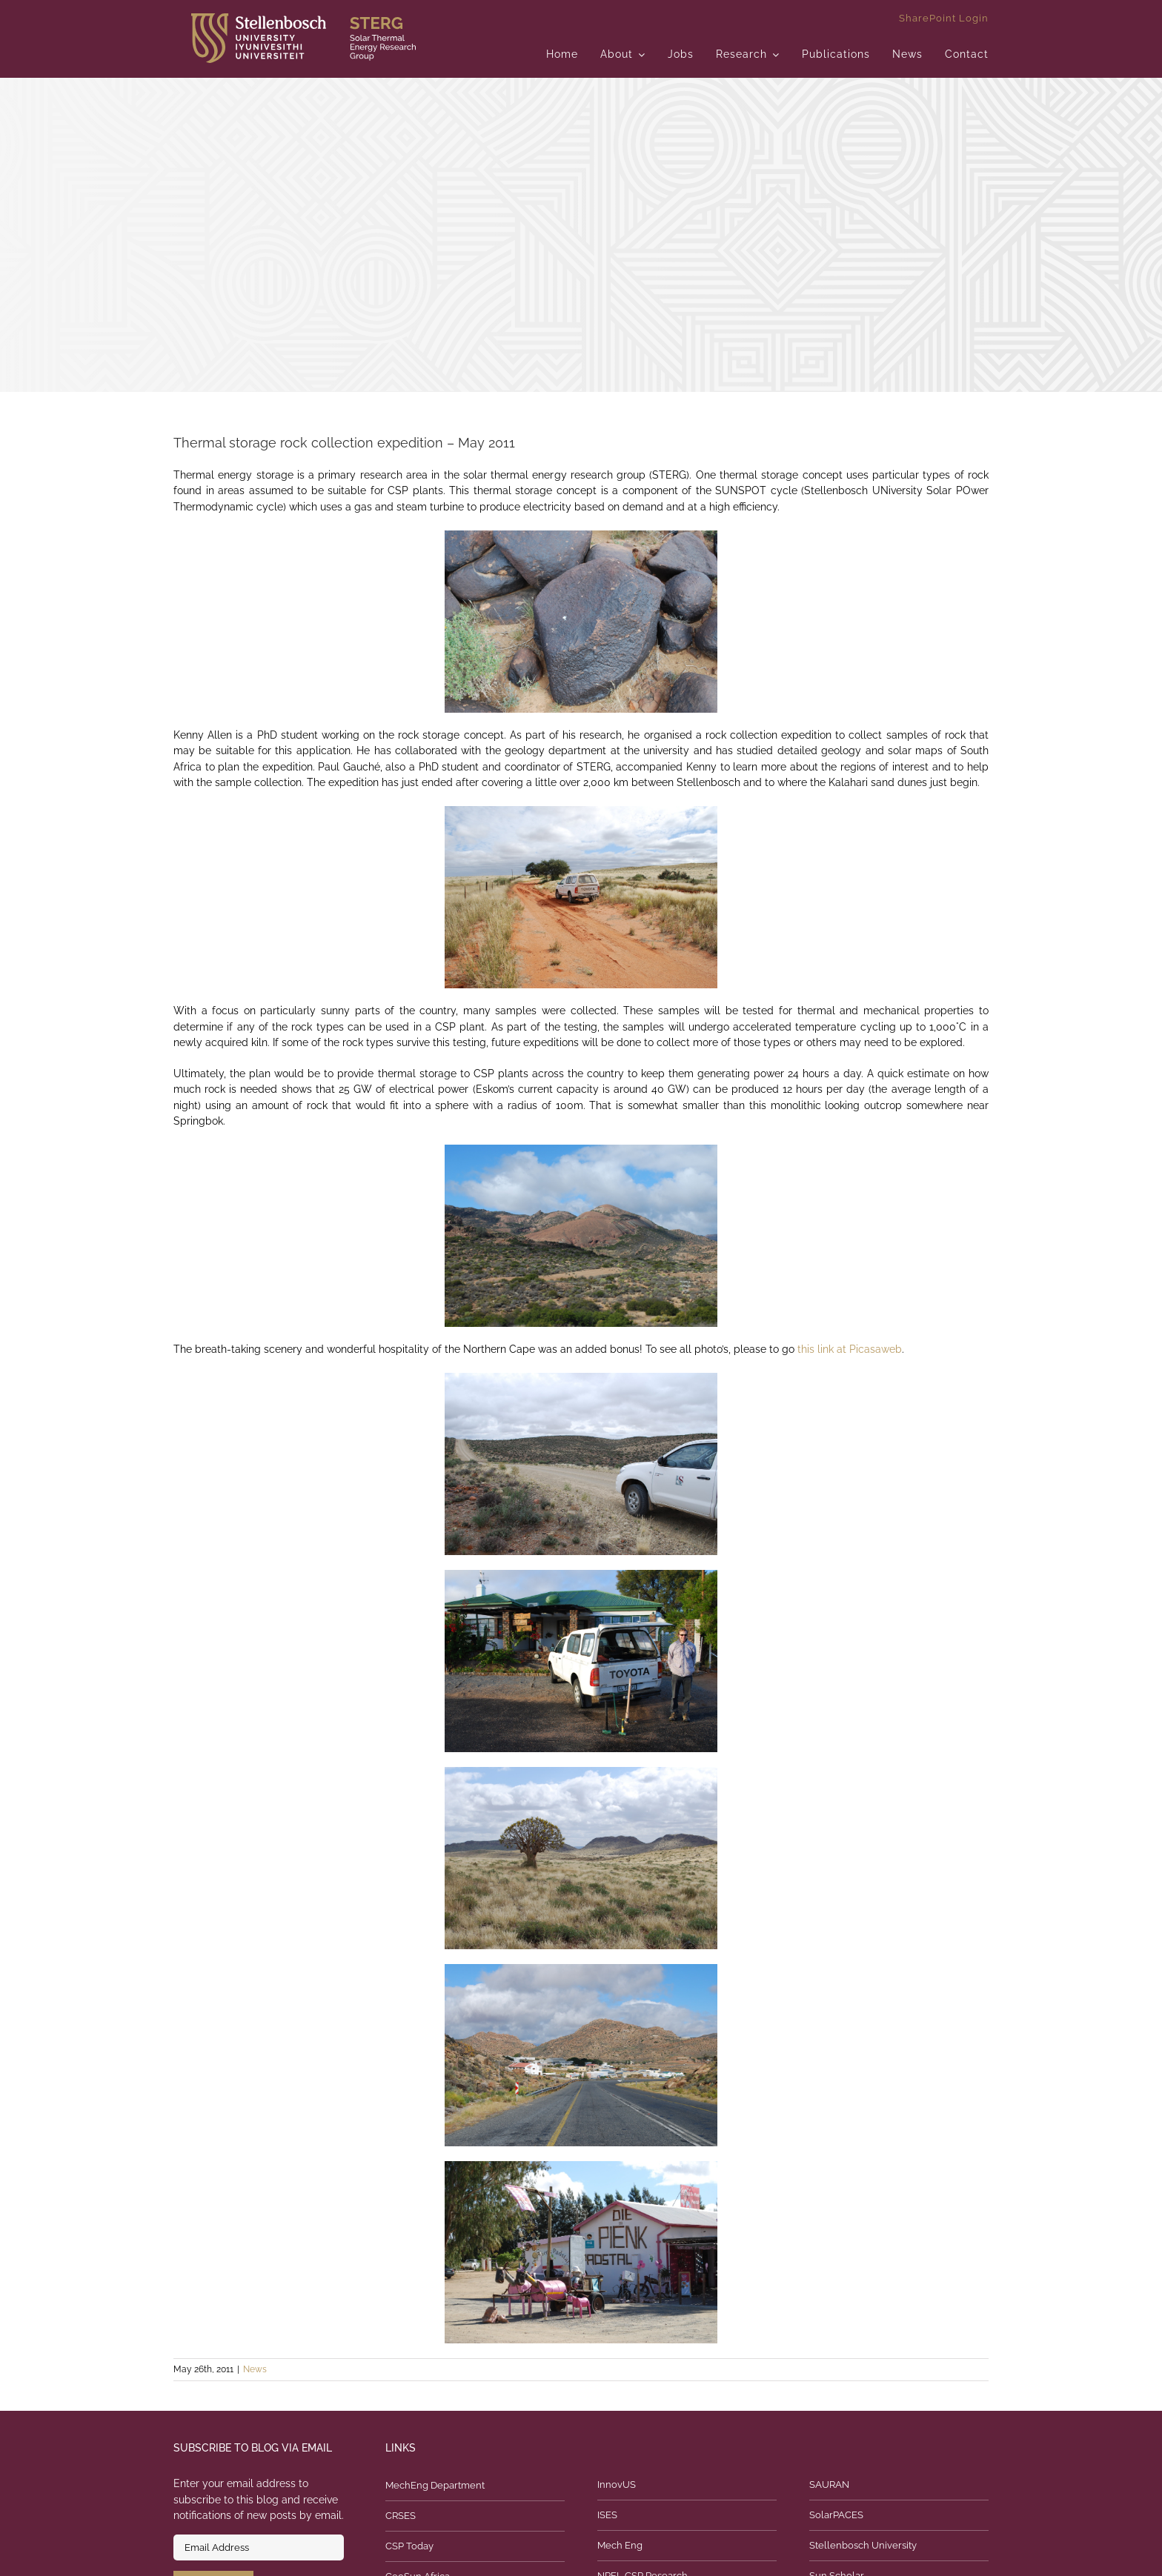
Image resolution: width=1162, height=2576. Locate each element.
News (255, 2369)
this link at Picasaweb (849, 1349)
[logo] (303, 18)
